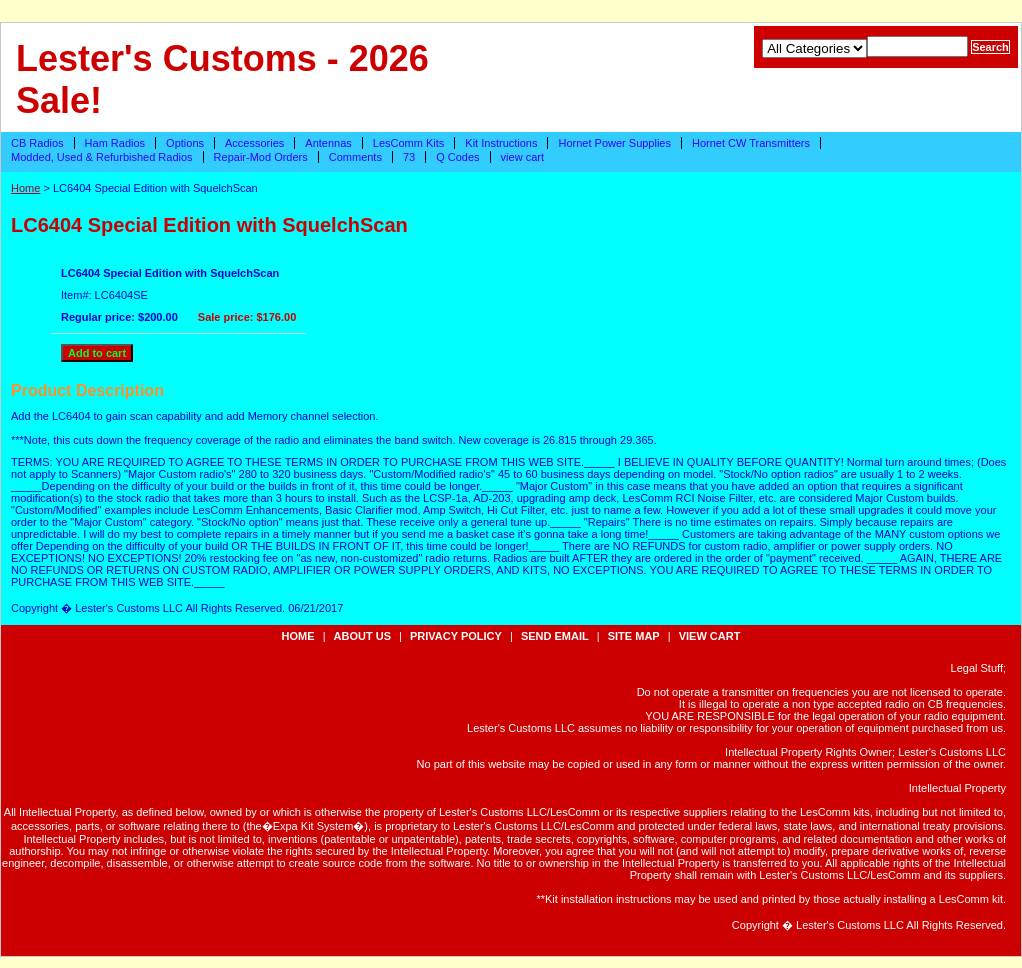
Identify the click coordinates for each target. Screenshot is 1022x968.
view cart (522, 157)
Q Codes (457, 157)
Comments (355, 157)
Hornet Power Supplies (614, 143)
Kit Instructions (501, 143)
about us (362, 636)
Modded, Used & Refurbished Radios (102, 157)
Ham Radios (115, 143)
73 (409, 157)
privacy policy (456, 636)
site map (634, 636)
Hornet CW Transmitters (751, 143)
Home (25, 188)
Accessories (254, 143)
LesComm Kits (409, 143)
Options (185, 143)
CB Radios (37, 143)
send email (555, 636)
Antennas (328, 143)
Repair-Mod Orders (261, 157)
